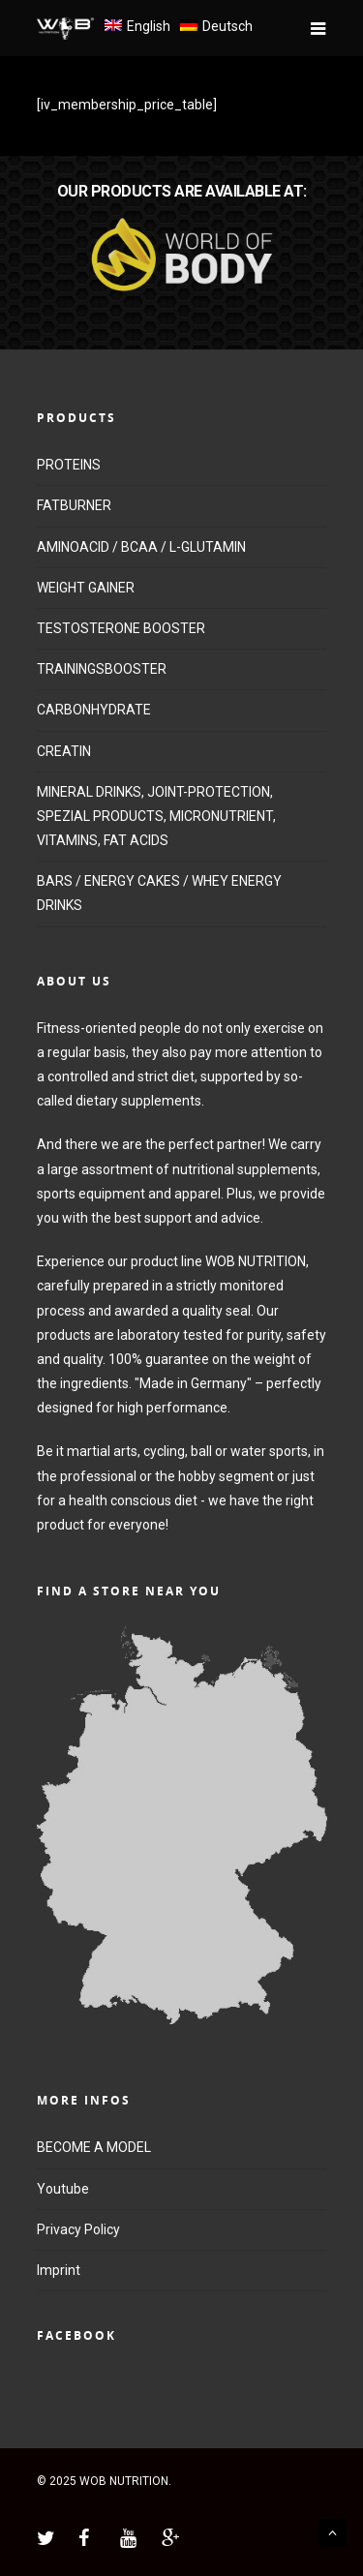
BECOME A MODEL (94, 2147)
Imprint (58, 2270)
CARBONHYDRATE (94, 709)
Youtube (63, 2189)
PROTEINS (69, 464)
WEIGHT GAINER (86, 587)
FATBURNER (74, 505)
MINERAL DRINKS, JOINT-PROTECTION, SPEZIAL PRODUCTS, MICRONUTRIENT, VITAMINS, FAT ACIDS (156, 816)
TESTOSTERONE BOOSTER (121, 628)
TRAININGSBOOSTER (101, 669)
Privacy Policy (78, 2229)
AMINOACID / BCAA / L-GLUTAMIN (141, 547)
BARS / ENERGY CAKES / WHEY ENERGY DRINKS (159, 893)
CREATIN (64, 751)
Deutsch (227, 26)
